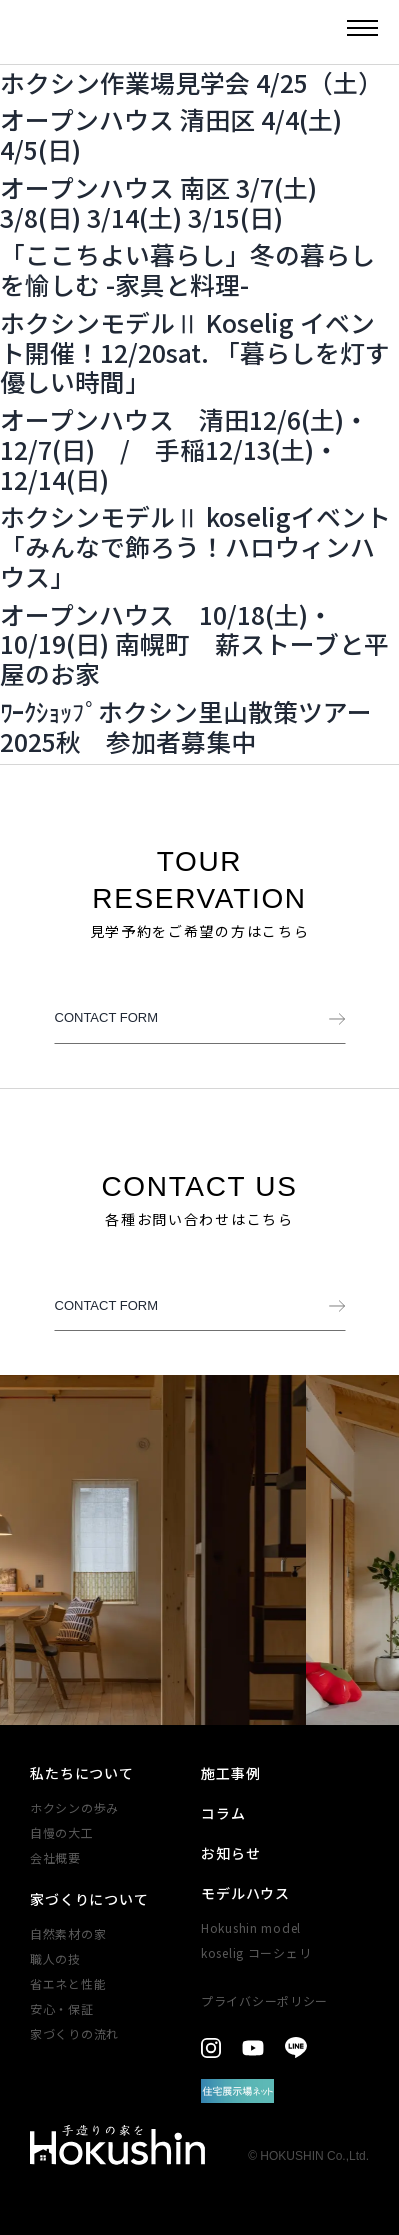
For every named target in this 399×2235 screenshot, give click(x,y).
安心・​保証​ (62, 2008)
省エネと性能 (68, 1983)
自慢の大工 (62, 1832)
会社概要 (55, 1857)
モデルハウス (245, 1893)
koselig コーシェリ (256, 1952)
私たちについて (82, 1773)
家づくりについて (89, 1899)
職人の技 (55, 1958)
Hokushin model (251, 1927)
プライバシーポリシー (264, 2000)
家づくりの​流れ (74, 2033)
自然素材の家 (68, 1933)
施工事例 (230, 1773)
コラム (223, 1813)
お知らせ (230, 1853)
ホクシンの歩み (74, 1807)
